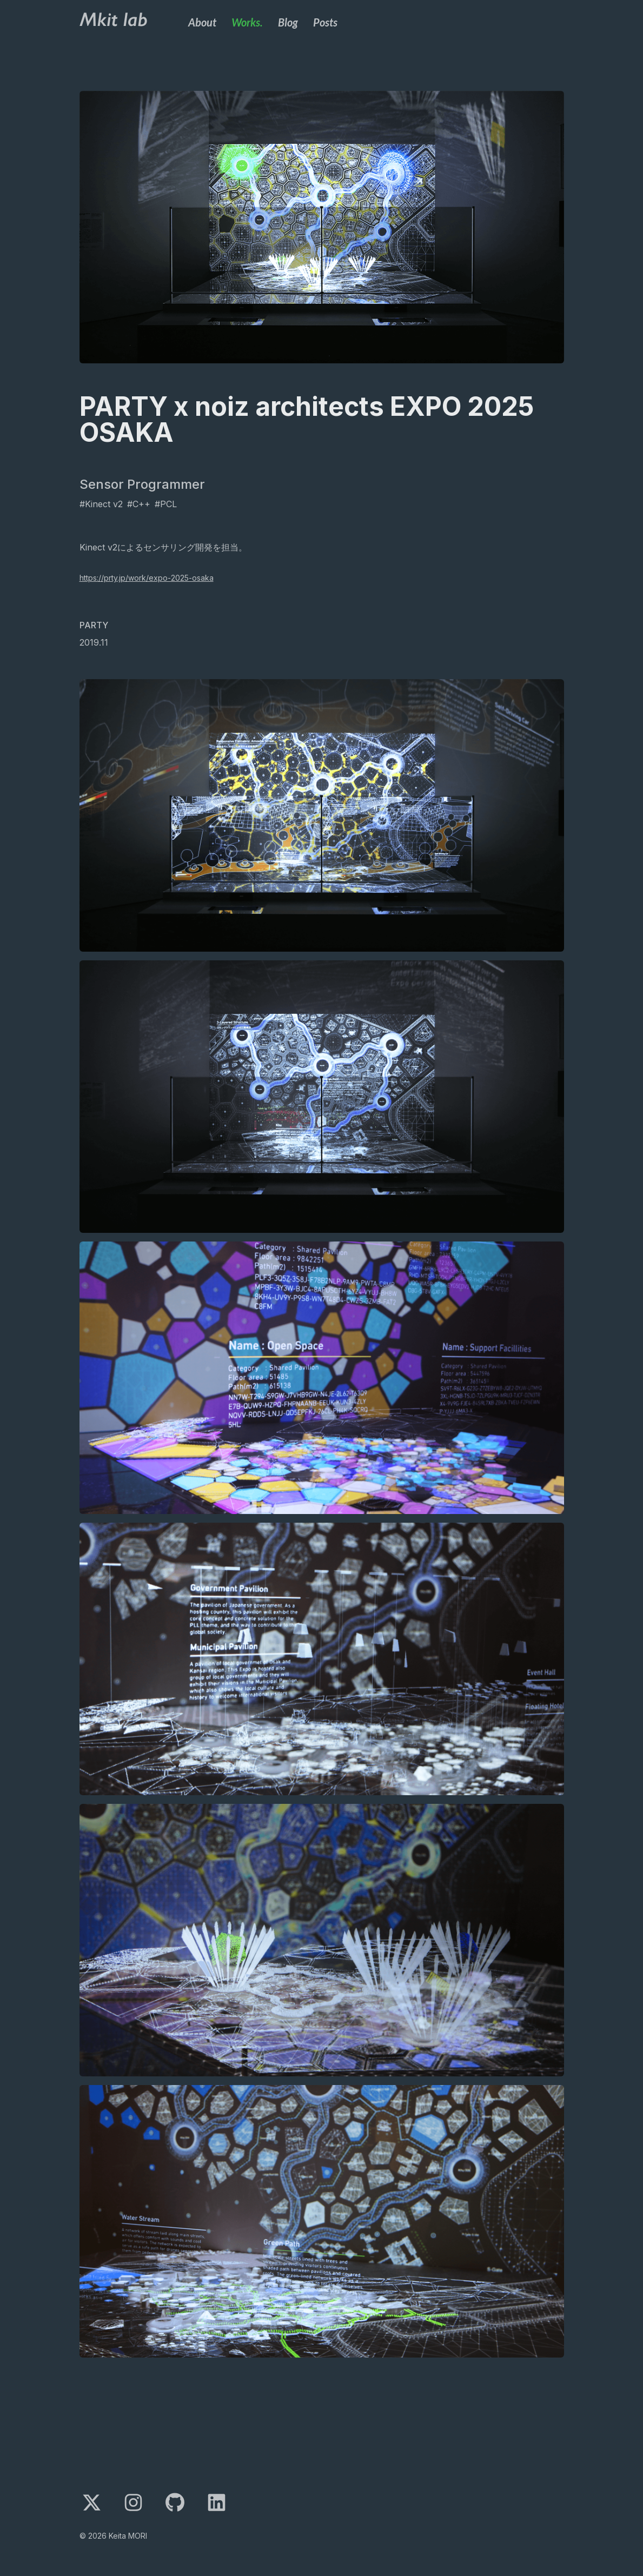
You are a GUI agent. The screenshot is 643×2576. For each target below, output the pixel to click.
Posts (325, 22)
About (202, 22)
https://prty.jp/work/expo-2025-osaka (146, 577)
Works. (247, 22)
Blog (288, 22)
